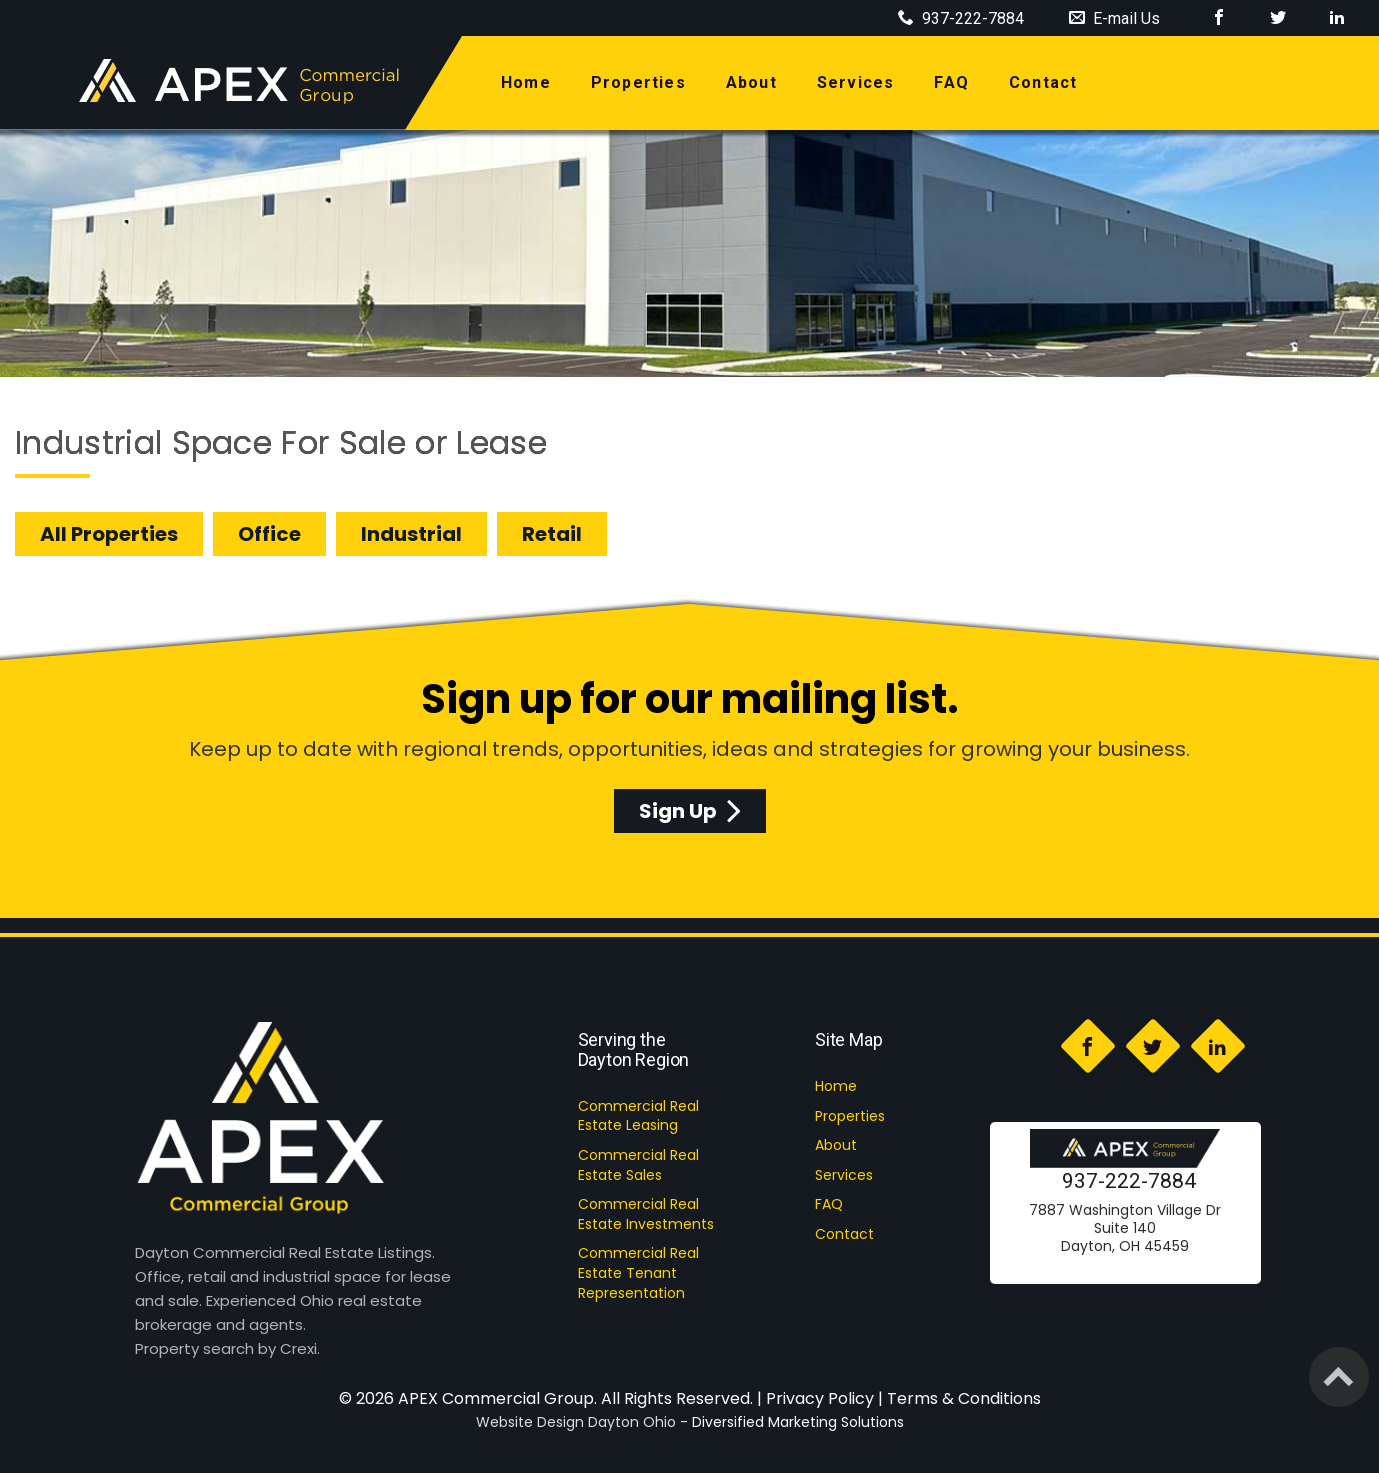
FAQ (951, 82)
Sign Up (690, 811)
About (836, 1145)
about (751, 82)
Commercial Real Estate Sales (638, 1165)
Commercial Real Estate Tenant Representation (638, 1272)
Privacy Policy (820, 1398)
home (530, 81)
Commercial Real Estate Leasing (638, 1116)
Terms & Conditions (964, 1398)
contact (1043, 82)
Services (844, 1175)
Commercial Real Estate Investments (646, 1214)
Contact (844, 1234)
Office (269, 534)
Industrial (411, 534)
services (856, 82)
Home (836, 1086)
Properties (850, 1116)
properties (638, 82)
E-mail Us (1114, 18)
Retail (552, 534)
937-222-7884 (1129, 1181)
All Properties (109, 534)
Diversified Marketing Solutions (798, 1422)
